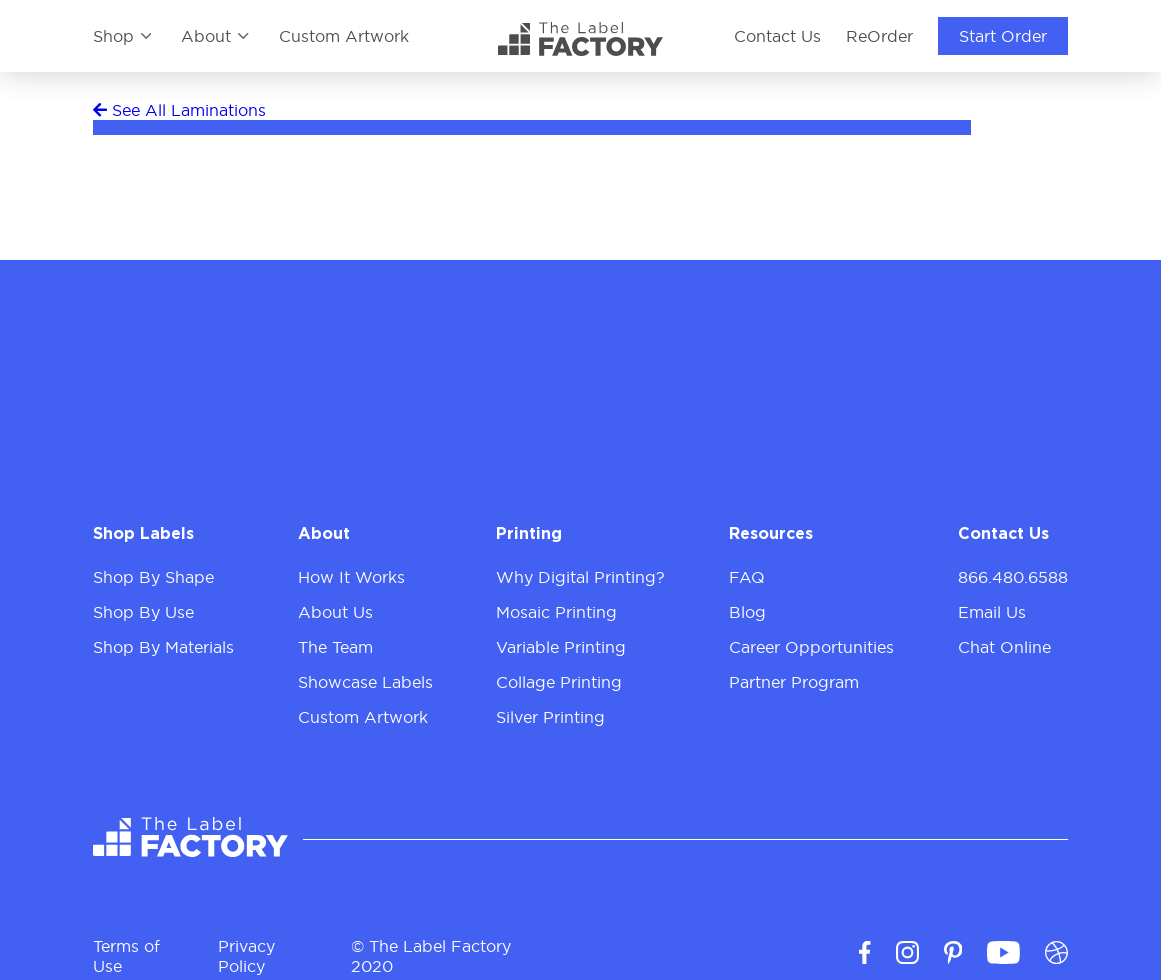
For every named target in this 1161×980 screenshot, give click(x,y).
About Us (335, 612)
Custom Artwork (344, 36)
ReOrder (879, 36)
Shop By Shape (153, 577)
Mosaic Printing (556, 612)
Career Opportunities (811, 647)
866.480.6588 (1013, 577)
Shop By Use (143, 612)
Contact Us (777, 36)
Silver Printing (550, 717)
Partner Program (794, 682)
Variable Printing (561, 647)
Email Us (992, 612)
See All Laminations (179, 110)
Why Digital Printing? (580, 577)
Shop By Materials (163, 647)
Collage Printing (559, 682)
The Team (335, 647)
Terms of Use (126, 947)
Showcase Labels (365, 682)
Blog (747, 612)
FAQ (747, 577)
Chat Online (1004, 647)
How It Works (351, 577)
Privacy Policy (246, 947)
